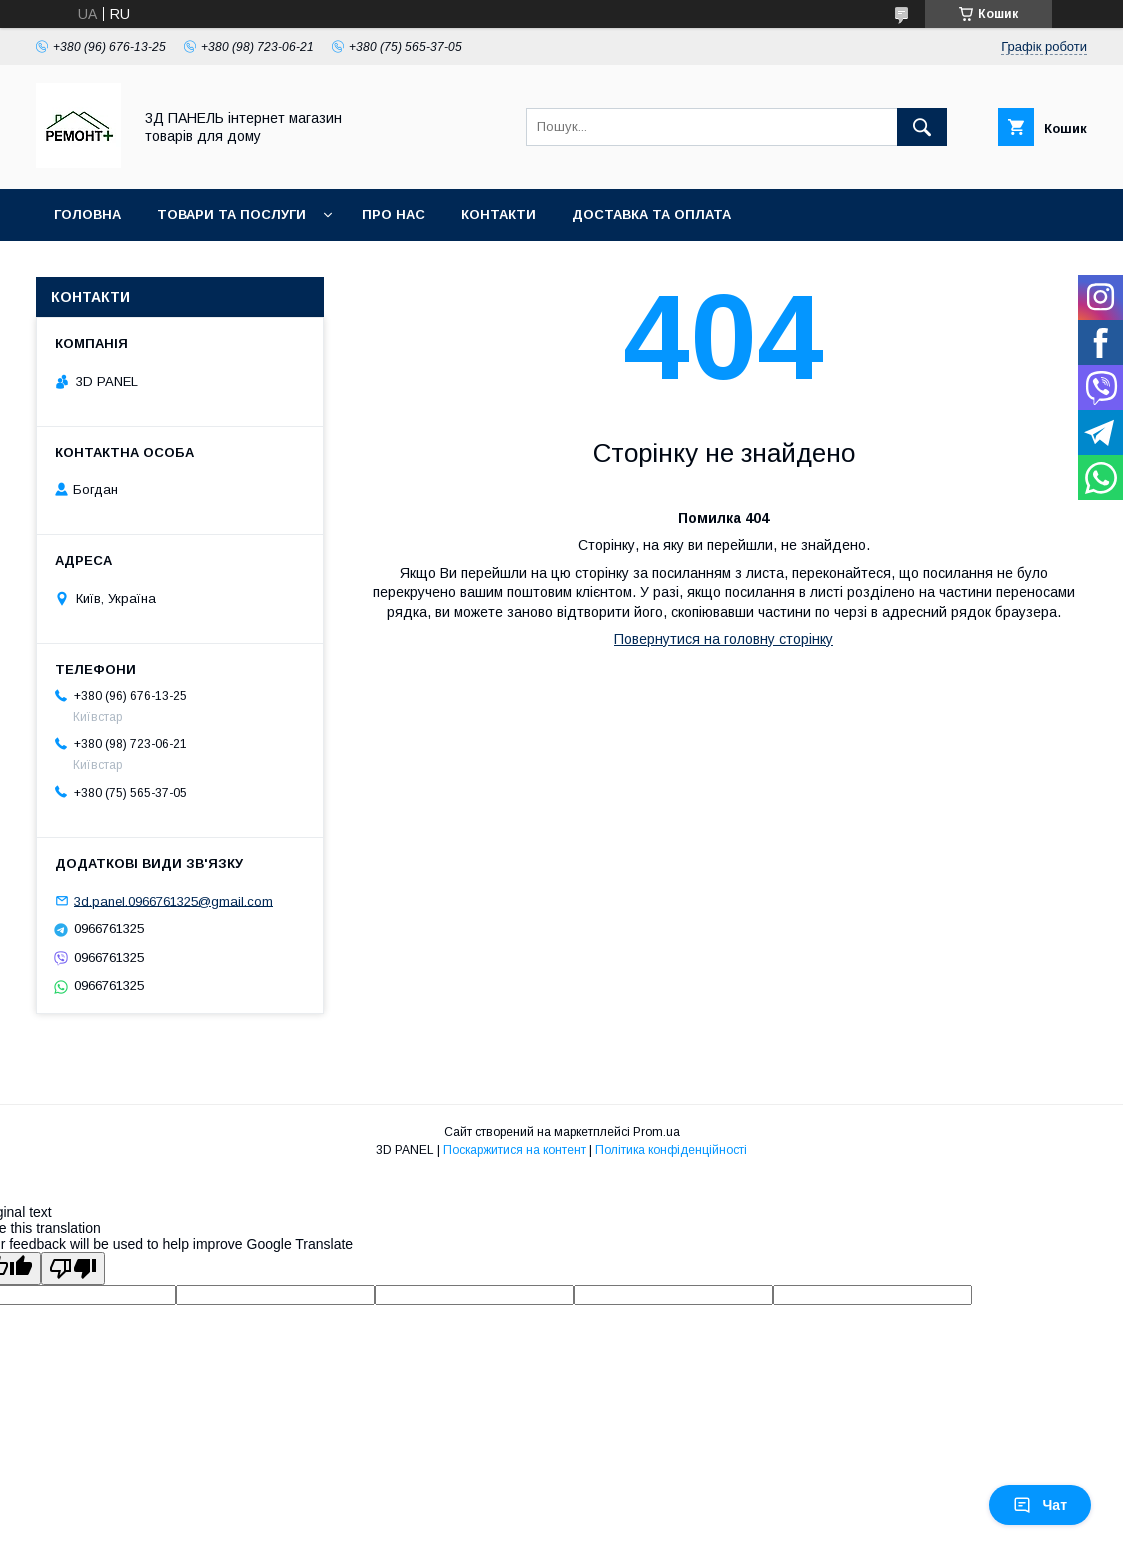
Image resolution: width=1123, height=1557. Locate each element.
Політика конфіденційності (671, 1150)
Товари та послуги (231, 214)
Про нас (393, 214)
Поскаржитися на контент (514, 1150)
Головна (87, 214)
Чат (1040, 1505)
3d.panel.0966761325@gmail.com (173, 900)
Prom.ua (656, 1132)
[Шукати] (922, 127)
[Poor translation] (73, 1268)
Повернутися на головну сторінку (723, 639)
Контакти (498, 214)
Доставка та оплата (651, 214)
